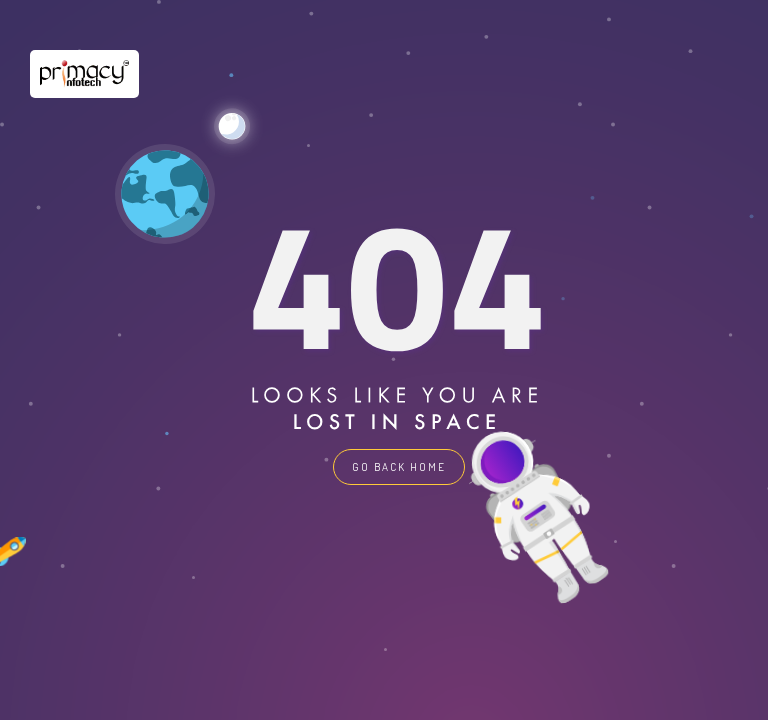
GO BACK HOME (399, 467)
